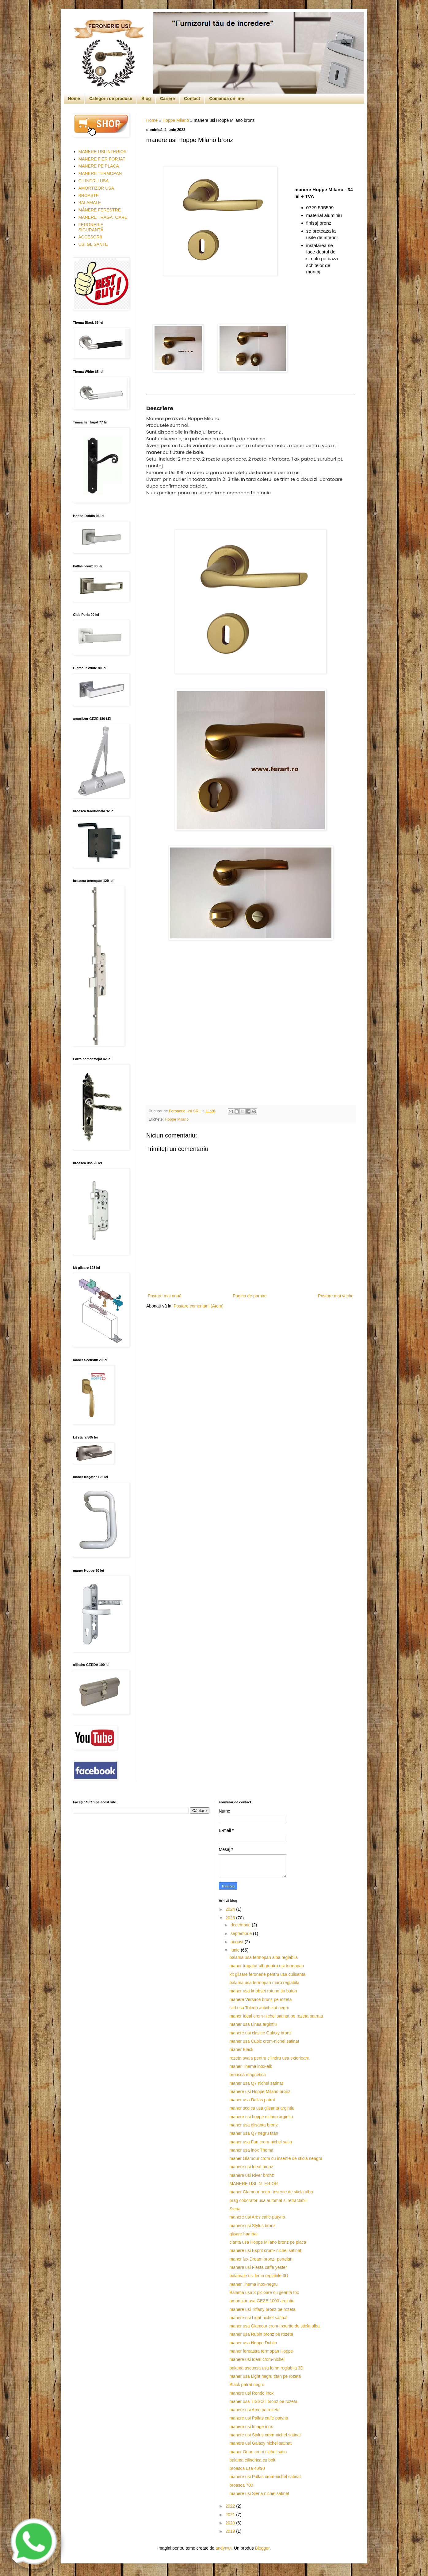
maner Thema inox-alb (250, 2066)
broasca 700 (241, 2485)
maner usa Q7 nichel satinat (256, 2083)
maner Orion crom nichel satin (258, 2451)
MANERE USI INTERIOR (102, 151)
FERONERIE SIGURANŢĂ (91, 227)
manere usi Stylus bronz (252, 2225)
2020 (230, 2522)
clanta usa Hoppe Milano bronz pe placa (267, 2242)
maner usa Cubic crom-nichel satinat (264, 2041)
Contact (192, 98)
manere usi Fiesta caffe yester (258, 2267)
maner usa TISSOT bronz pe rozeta (263, 2401)
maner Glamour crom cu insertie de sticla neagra (275, 2158)
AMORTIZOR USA (96, 188)
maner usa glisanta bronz (253, 2124)
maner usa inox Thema (251, 2150)
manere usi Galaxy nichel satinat (260, 2443)
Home (74, 98)
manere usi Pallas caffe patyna (258, 2418)
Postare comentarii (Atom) (199, 1305)
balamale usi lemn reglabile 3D (258, 2275)
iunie (236, 1950)
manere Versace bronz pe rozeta (260, 1999)
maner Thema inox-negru (253, 2284)
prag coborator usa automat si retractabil (267, 2200)
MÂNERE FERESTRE (99, 209)
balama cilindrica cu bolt (252, 2460)
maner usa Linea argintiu (253, 2024)
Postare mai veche (335, 1295)
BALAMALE (89, 202)
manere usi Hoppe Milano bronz (259, 2091)
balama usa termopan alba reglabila (263, 1957)
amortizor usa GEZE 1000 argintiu (261, 2300)
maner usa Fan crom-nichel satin (260, 2141)
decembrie (241, 1924)
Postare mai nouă (165, 1295)
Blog (146, 98)
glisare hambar (243, 2233)
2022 (230, 2506)
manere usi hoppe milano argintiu (261, 2116)
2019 (230, 2531)
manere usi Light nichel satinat (258, 2317)
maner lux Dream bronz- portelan (260, 2259)
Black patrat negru (246, 2384)
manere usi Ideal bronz (251, 2166)
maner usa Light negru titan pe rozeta (265, 2376)
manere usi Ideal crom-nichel (257, 2359)
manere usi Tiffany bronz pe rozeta (262, 2309)
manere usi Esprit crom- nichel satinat (265, 2250)
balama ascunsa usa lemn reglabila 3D (266, 2368)
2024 (230, 1909)
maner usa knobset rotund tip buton (263, 1990)
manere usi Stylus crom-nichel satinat (265, 2434)
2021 (230, 2514)
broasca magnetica (247, 2074)
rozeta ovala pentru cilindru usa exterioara (269, 2058)
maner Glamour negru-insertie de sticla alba (271, 2191)
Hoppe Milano (175, 120)
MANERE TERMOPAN (100, 173)
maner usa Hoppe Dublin (253, 2342)
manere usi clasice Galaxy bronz (260, 2032)
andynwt (223, 2548)
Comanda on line (226, 98)
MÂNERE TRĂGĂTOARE (103, 217)
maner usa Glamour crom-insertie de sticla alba (274, 2325)
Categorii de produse (110, 98)
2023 (230, 1917)
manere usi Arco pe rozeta (254, 2409)
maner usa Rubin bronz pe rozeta (261, 2334)
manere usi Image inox (251, 2426)
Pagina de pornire (250, 1295)
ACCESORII (90, 236)
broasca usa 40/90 (247, 2468)
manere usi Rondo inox (251, 2393)
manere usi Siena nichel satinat (259, 2493)
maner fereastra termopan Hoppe (261, 2351)
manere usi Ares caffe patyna (257, 2217)
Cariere (167, 98)
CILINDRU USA (93, 180)
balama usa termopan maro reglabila (264, 1982)
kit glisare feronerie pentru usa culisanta (267, 1974)
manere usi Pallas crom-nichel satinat (265, 2476)
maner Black (241, 2049)
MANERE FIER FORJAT (101, 158)
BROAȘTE (88, 195)
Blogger (262, 2548)
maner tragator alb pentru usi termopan (266, 1965)
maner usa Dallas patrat (252, 2099)
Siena (234, 2208)
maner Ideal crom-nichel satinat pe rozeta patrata (276, 2016)
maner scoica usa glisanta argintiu (261, 2108)
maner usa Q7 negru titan (253, 2133)
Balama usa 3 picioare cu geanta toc (264, 2292)
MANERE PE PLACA (98, 166)
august (238, 1941)
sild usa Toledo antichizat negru (259, 2007)
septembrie (242, 1933)
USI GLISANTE (93, 244)
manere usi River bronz (251, 2175)
